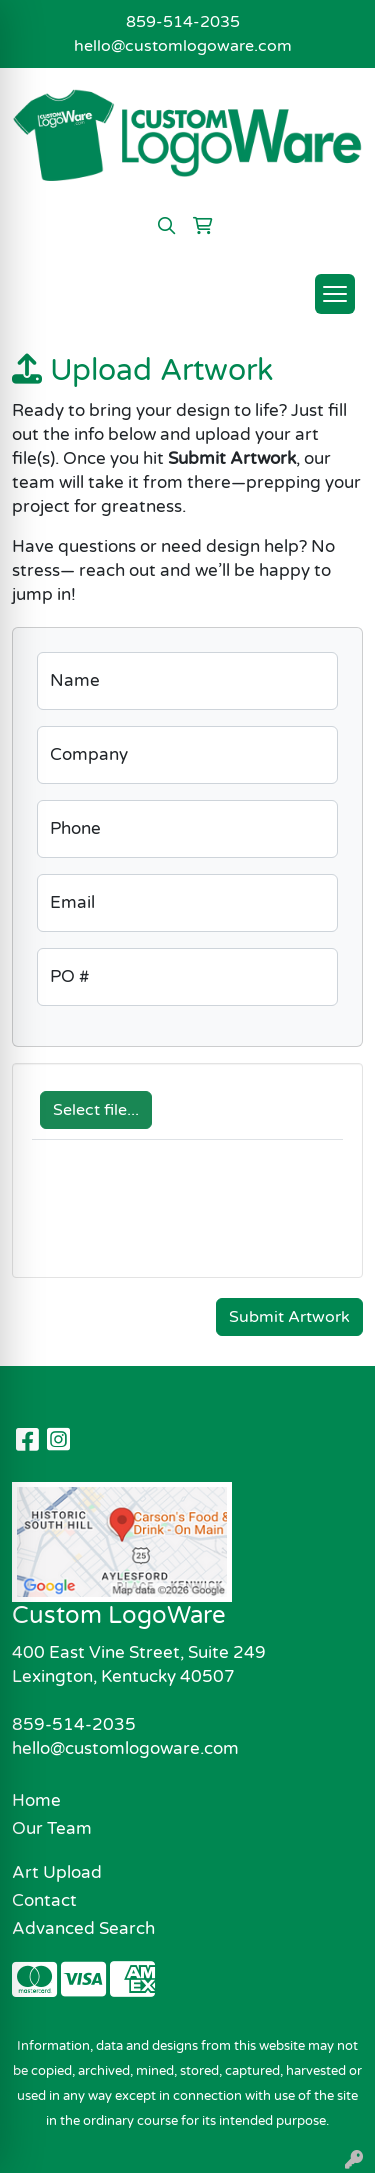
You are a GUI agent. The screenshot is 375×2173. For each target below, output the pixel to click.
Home (36, 1800)
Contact (44, 1900)
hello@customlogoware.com (183, 46)
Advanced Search (83, 1928)
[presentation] (184, 1219)
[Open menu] (335, 294)
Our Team (52, 1828)
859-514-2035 (183, 22)
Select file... (96, 1110)
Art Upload (57, 1872)
